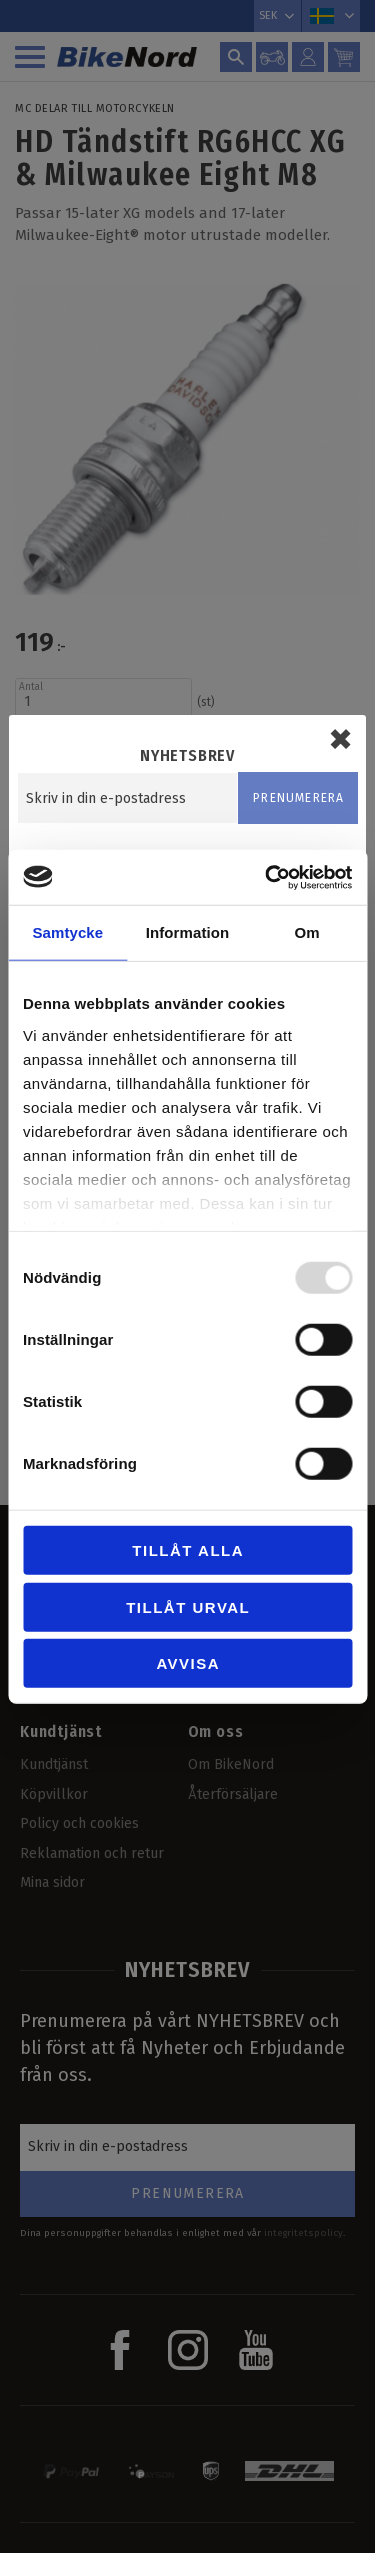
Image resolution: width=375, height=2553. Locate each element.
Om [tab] (307, 932)
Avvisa (188, 1663)
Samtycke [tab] (67, 932)
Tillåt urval (188, 1606)
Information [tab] (188, 932)
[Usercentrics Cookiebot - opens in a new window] (267, 877)
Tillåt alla (188, 1550)
